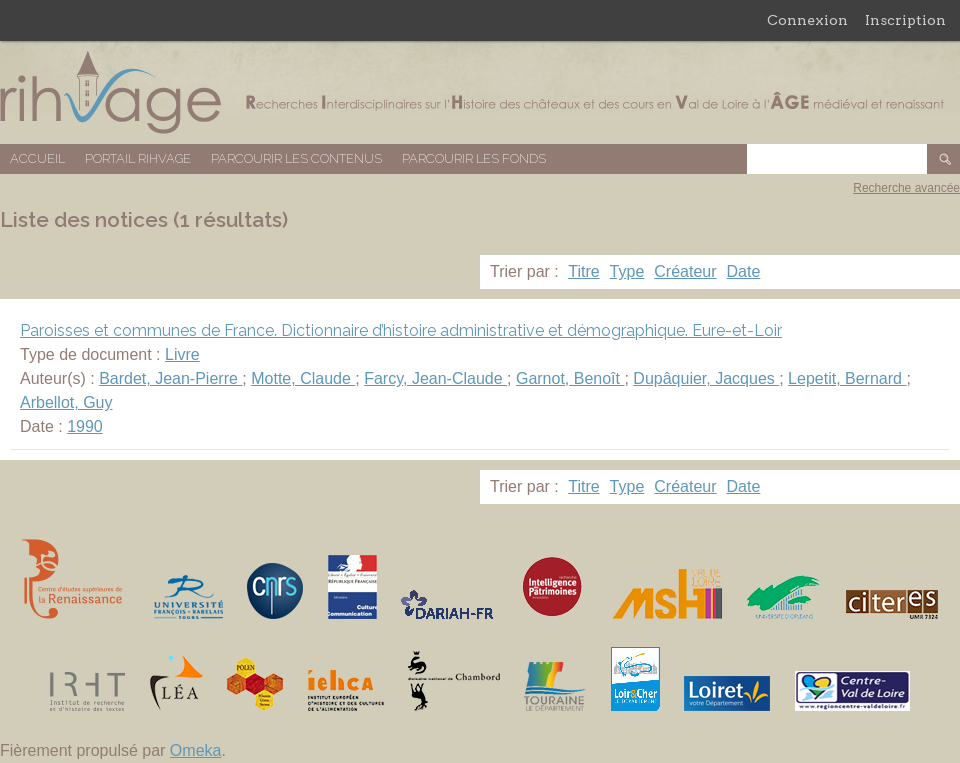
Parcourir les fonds (474, 158)
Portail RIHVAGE (138, 158)
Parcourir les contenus (296, 158)
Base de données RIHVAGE (480, 92)
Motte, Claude (303, 378)
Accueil (37, 158)
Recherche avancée (906, 188)
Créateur (685, 271)
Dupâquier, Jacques (706, 378)
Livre (182, 354)
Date (744, 271)
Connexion (807, 20)
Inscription (905, 20)
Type (627, 271)
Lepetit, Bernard (847, 378)
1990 (85, 426)
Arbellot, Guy (66, 402)
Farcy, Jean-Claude (435, 378)
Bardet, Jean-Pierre (170, 378)
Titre (583, 271)
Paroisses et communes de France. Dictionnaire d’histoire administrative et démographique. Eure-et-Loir (401, 330)
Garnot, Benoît (570, 378)
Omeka (196, 750)
